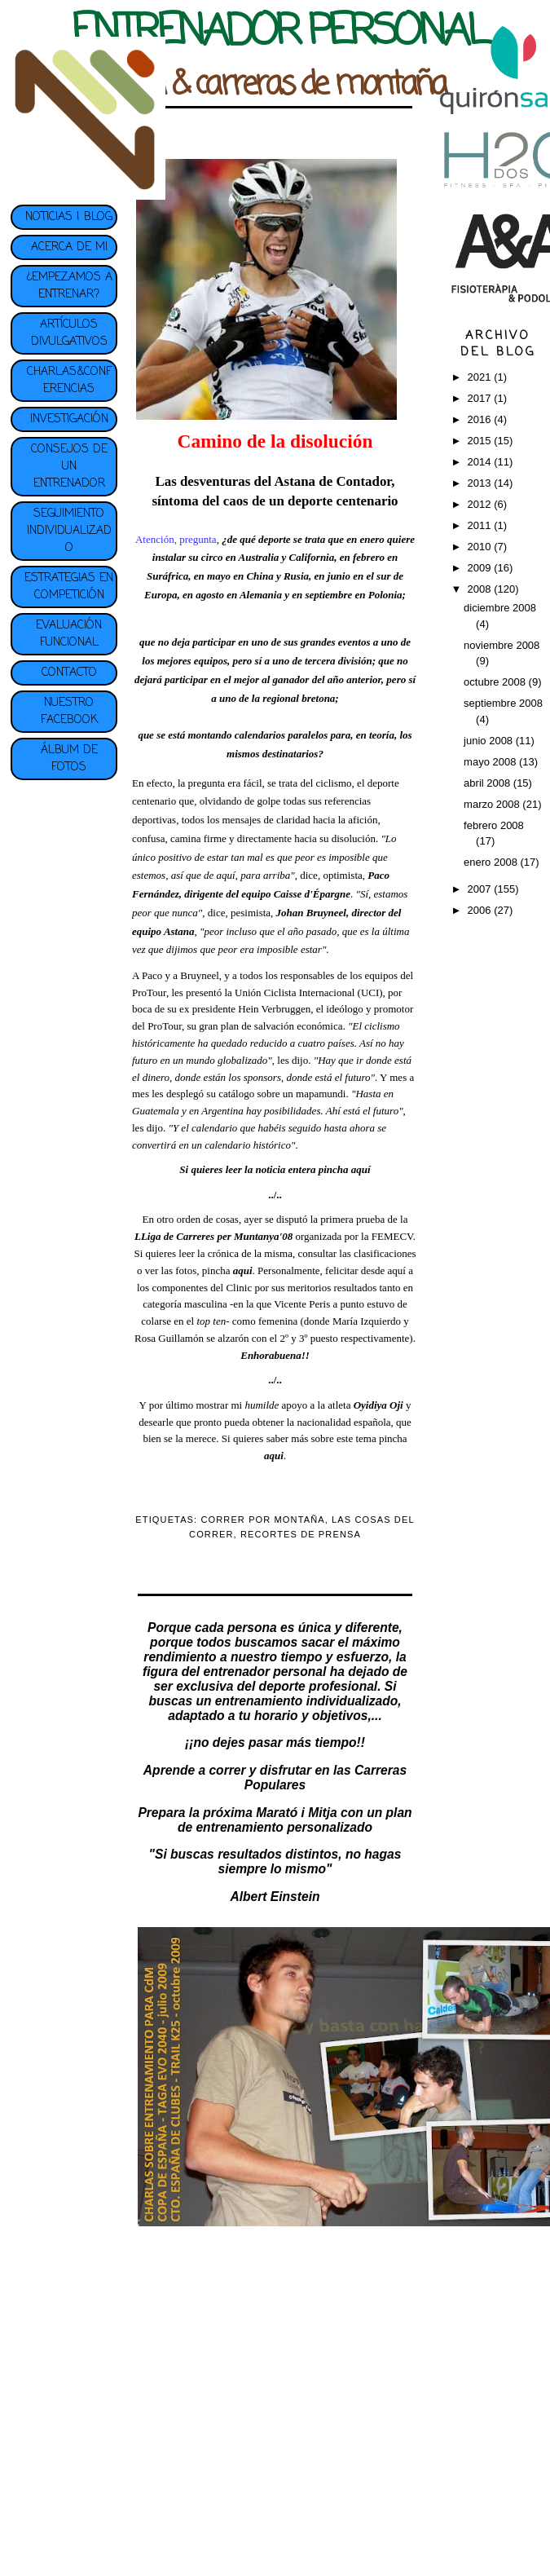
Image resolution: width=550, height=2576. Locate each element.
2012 (481, 504)
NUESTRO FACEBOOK (69, 712)
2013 (481, 483)
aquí (361, 1169)
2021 (481, 377)
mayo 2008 (491, 762)
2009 (481, 568)
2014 (481, 462)
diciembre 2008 (500, 608)
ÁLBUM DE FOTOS (69, 759)
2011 (481, 525)
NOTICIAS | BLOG (68, 217)
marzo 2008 (493, 804)
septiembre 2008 (503, 703)
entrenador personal (265, 1671)
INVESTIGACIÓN (69, 419)
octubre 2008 (496, 682)
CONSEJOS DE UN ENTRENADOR (69, 466)
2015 (481, 440)
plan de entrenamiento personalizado (295, 1820)
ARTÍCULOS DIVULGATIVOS (69, 333)
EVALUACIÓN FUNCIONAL (69, 634)
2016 (481, 419)
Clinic (240, 1287)
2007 (481, 889)
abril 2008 (488, 783)
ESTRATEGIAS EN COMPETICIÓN (68, 587)
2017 (481, 398)
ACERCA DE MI (69, 247)
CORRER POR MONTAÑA (262, 1519)
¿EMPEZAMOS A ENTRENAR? (69, 286)
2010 (481, 546)
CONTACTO (69, 672)
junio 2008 (490, 740)
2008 (481, 589)
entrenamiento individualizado (306, 1701)
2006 (481, 910)
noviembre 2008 (501, 645)
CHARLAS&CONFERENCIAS (69, 381)
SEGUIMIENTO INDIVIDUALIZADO (69, 531)
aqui (274, 1455)
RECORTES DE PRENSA (300, 1534)
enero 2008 (492, 862)
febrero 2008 (494, 825)
